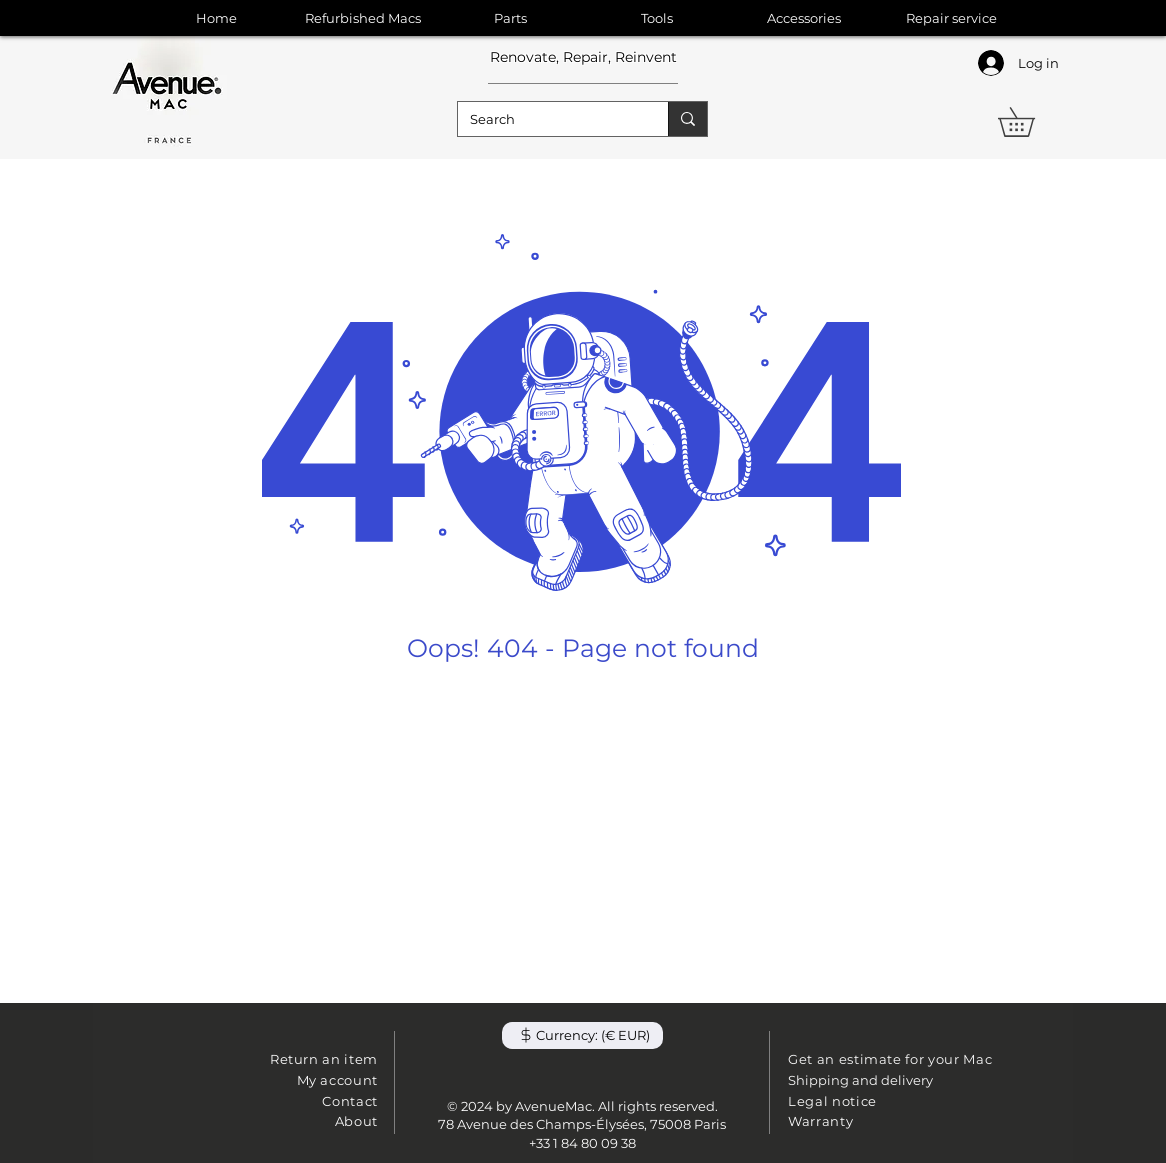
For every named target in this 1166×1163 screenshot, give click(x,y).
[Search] (548, 119)
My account (338, 1080)
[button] (1030, 122)
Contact (350, 1101)
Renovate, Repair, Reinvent (583, 57)
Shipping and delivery (860, 1080)
